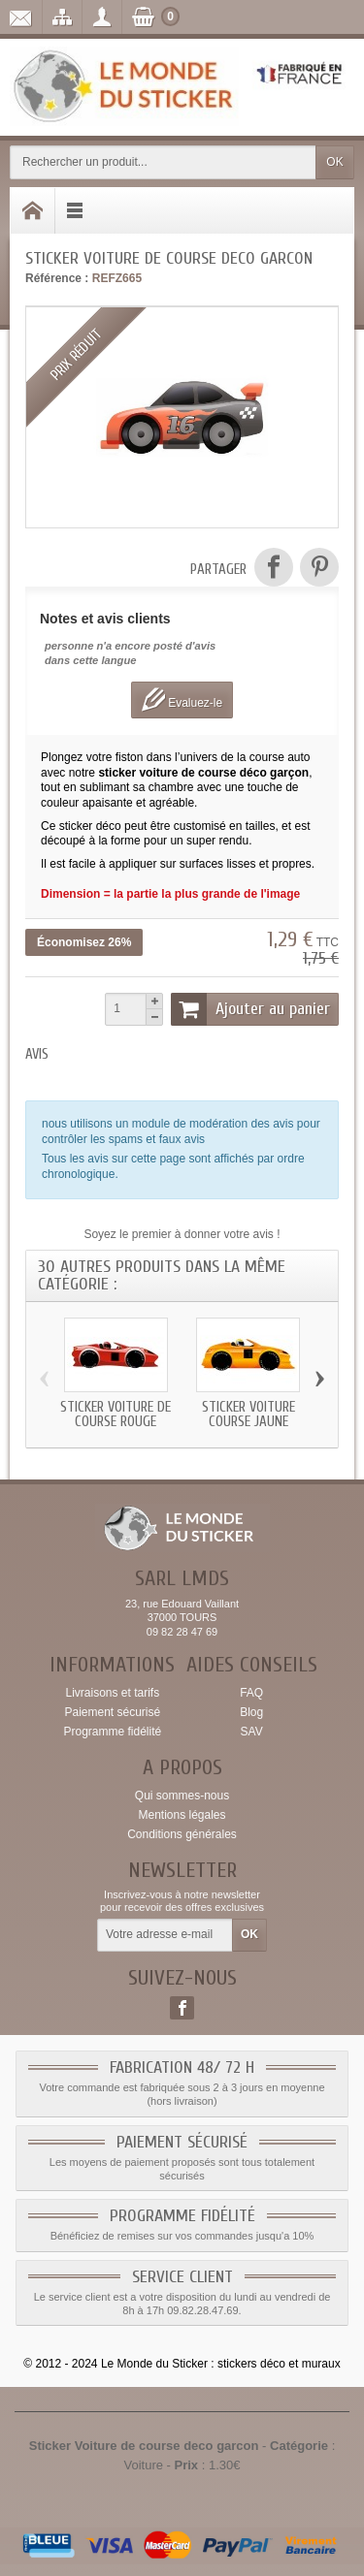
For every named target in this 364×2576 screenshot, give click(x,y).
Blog (251, 1712)
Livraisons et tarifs (112, 1693)
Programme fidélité (112, 1731)
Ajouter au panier (250, 1009)
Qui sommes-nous (182, 1795)
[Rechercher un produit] (163, 162)
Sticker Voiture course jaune (248, 1414)
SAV (252, 1731)
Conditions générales (182, 1834)
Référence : (56, 278)
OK (334, 162)
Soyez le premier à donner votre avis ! (181, 1234)
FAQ (251, 1693)
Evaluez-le (182, 699)
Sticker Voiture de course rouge (115, 1414)
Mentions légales (181, 1815)
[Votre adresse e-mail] (165, 1935)
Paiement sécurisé (112, 1712)
